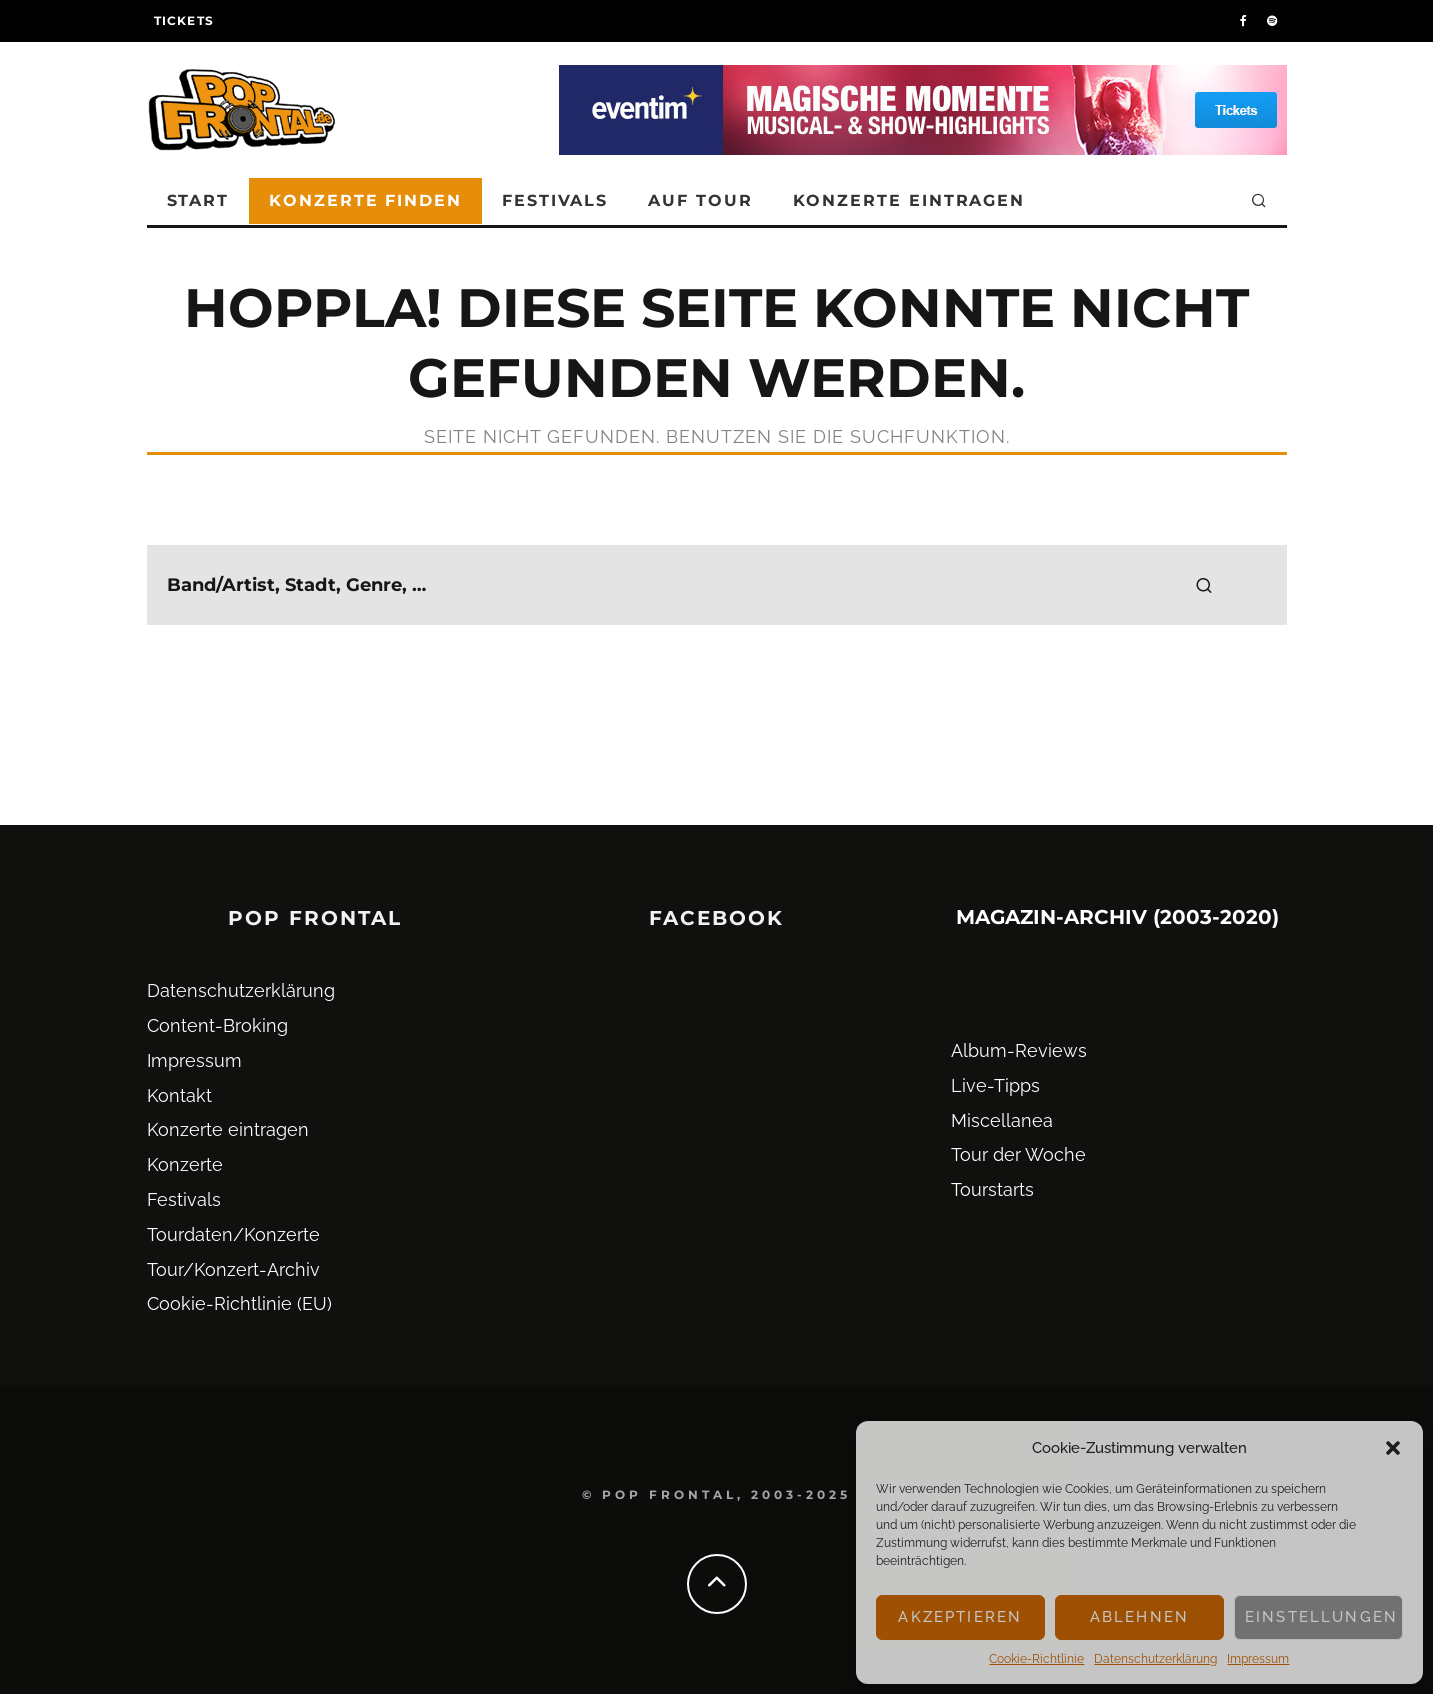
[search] (1204, 585)
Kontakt (179, 1095)
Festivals (555, 200)
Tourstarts (992, 1189)
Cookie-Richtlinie (1036, 1659)
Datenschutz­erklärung (1155, 1659)
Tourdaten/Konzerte (233, 1234)
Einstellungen (1321, 1617)
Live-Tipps (995, 1085)
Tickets (184, 20)
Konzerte (185, 1164)
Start (198, 200)
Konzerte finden (365, 200)
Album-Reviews (1019, 1050)
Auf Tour (700, 200)
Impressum (1258, 1659)
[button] (1393, 1448)
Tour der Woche (1018, 1154)
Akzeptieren (960, 1617)
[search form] (717, 585)
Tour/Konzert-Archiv (233, 1269)
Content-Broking (217, 1025)
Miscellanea (1002, 1120)
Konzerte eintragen (909, 200)
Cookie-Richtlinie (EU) (239, 1303)
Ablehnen (1139, 1617)
